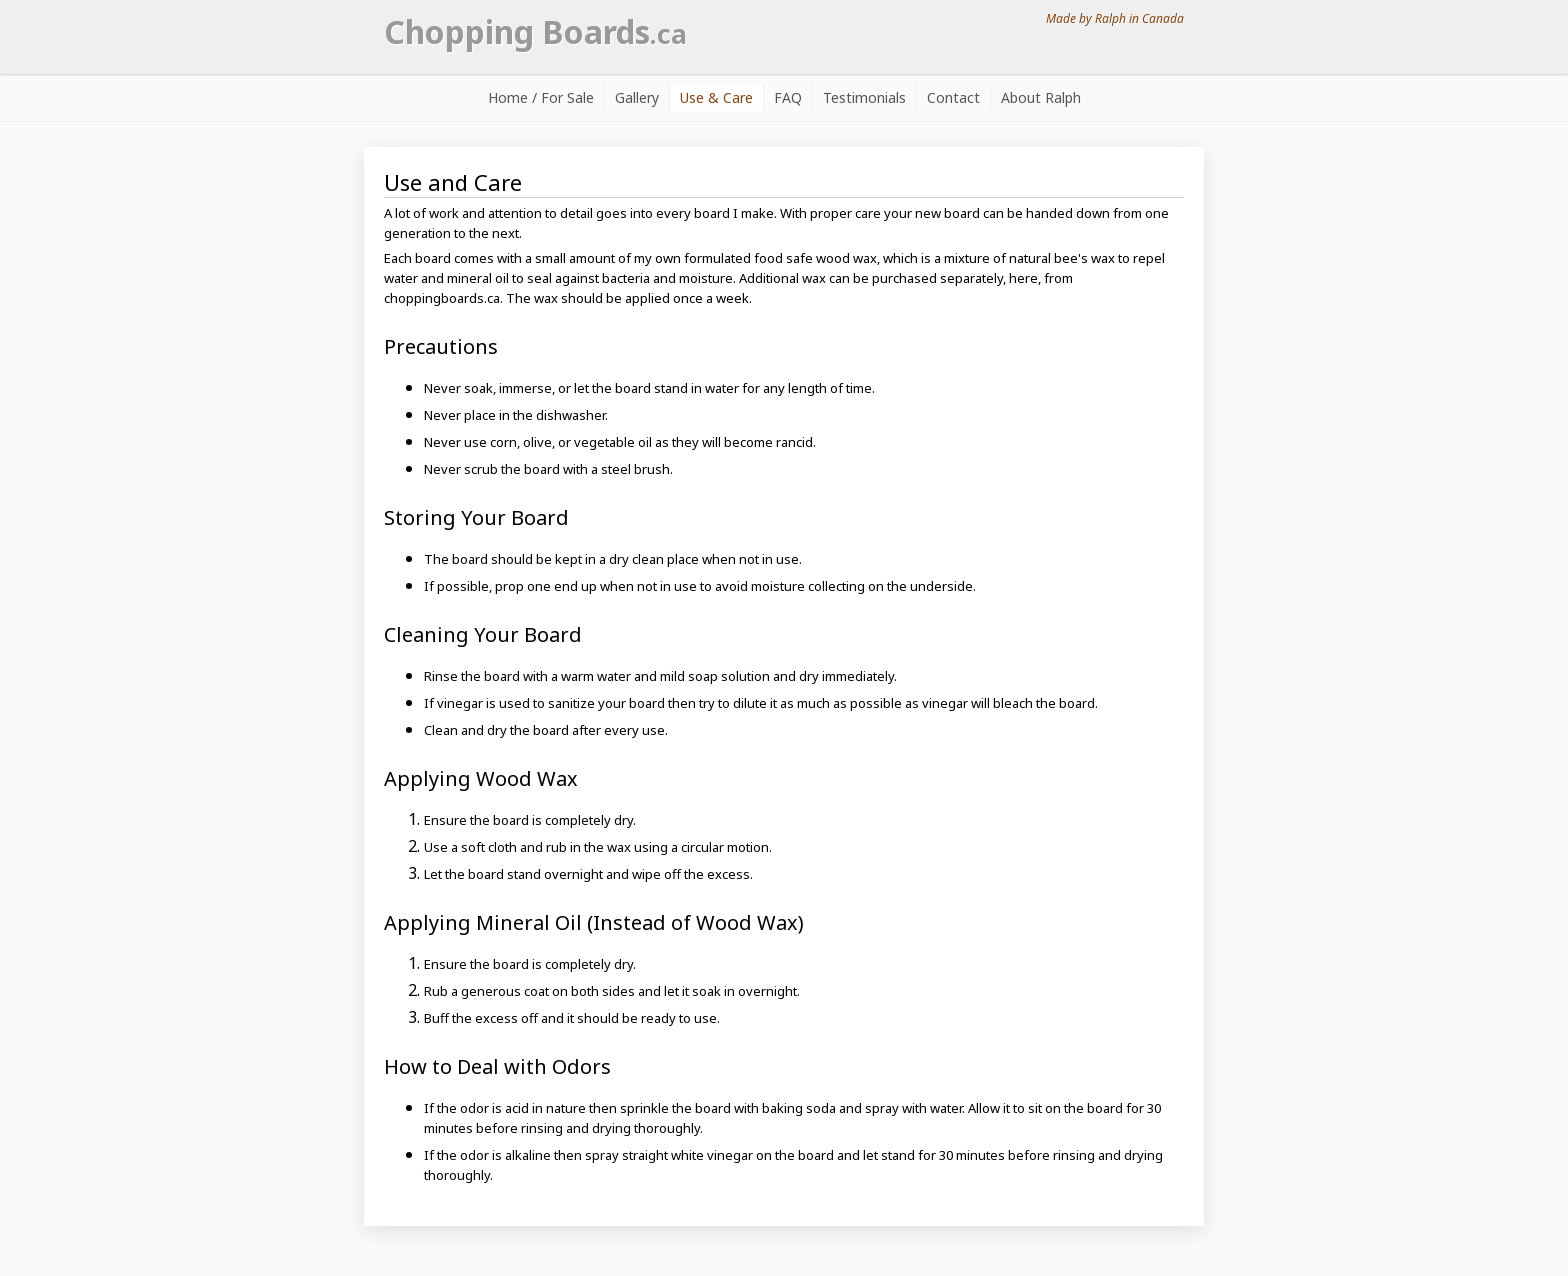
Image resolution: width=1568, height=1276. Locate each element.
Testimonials (864, 97)
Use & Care (716, 97)
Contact (953, 97)
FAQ (788, 97)
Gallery (637, 97)
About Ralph (1041, 97)
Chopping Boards (535, 31)
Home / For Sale (541, 97)
